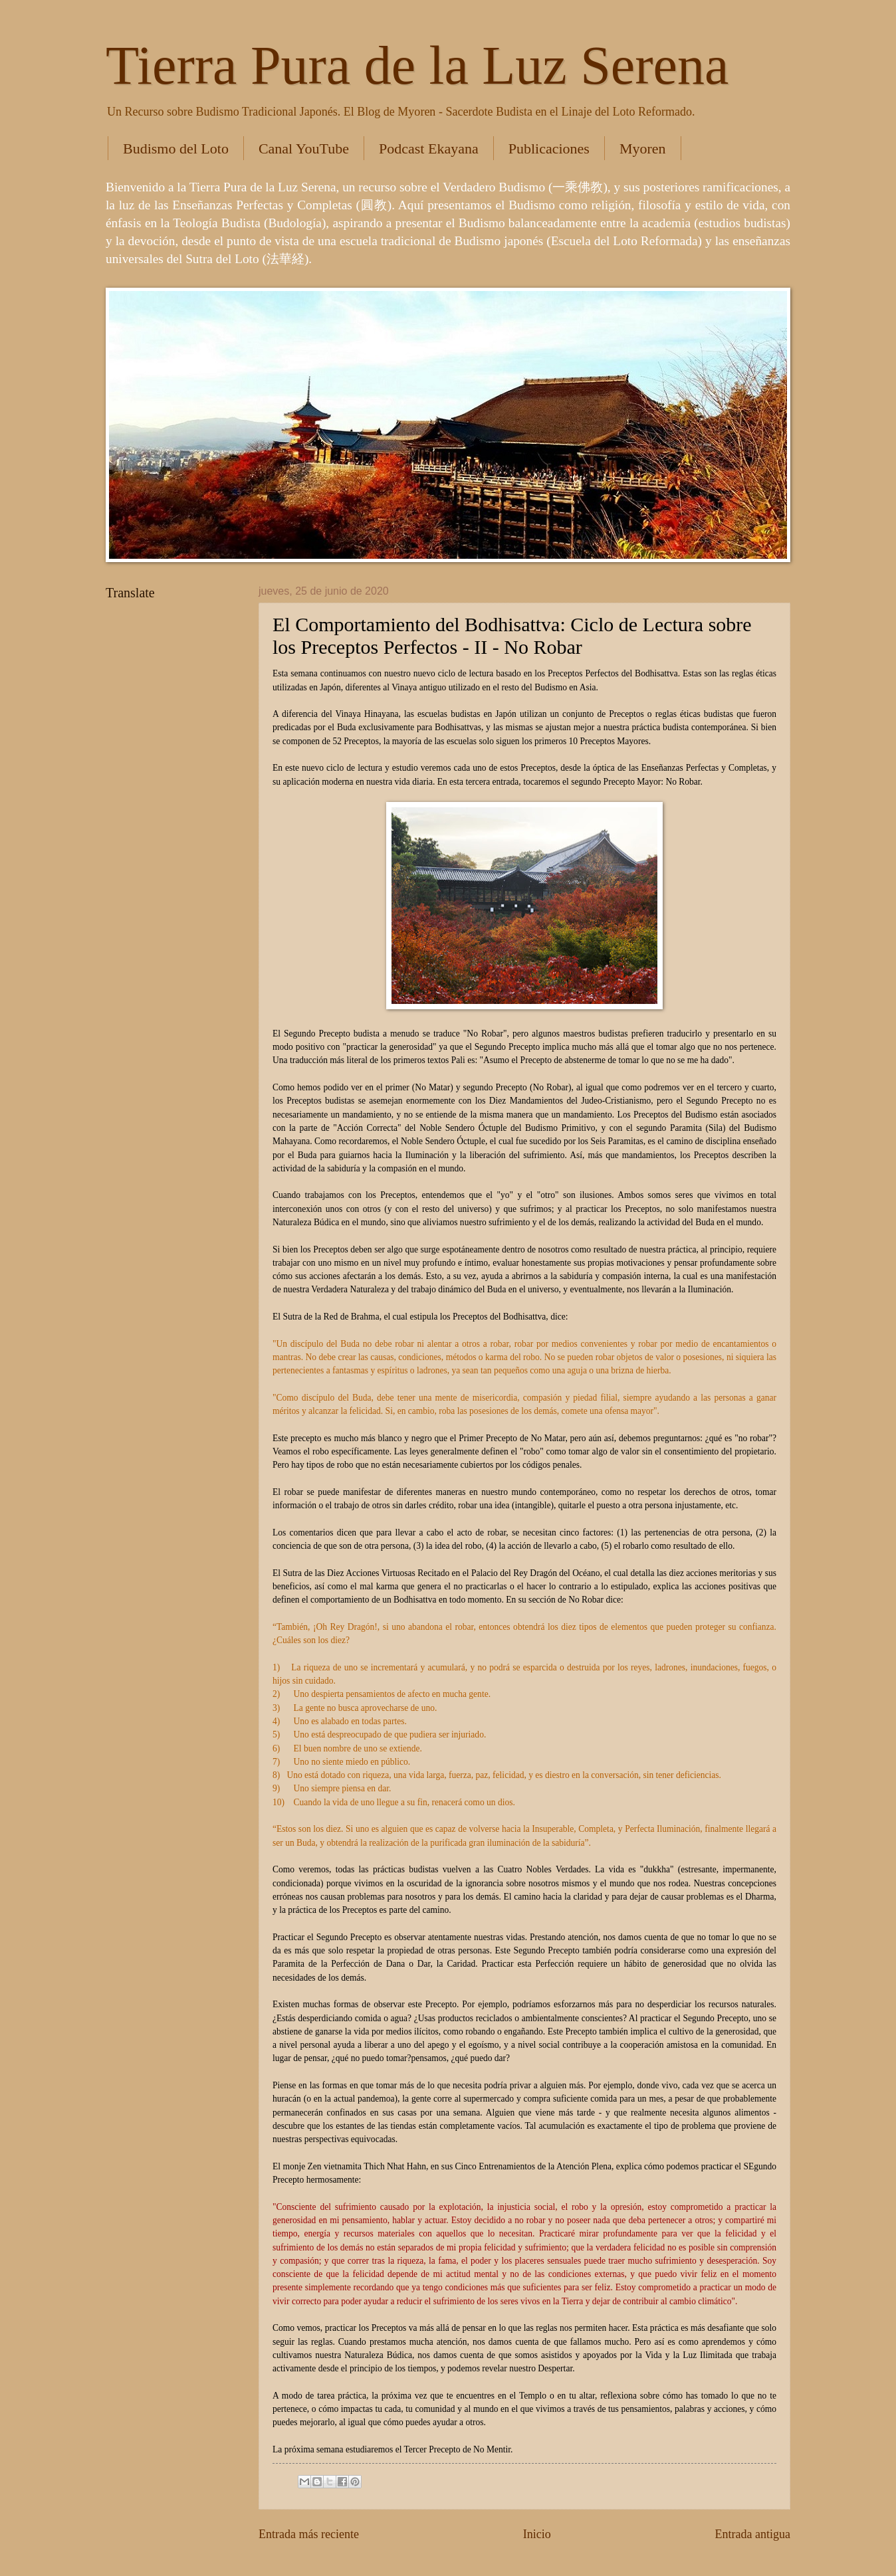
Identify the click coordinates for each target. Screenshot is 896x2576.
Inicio (537, 2534)
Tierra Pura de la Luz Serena (417, 65)
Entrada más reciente (309, 2534)
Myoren (642, 148)
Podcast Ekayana (429, 148)
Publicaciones (549, 148)
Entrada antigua (752, 2534)
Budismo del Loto (176, 148)
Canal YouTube (304, 148)
